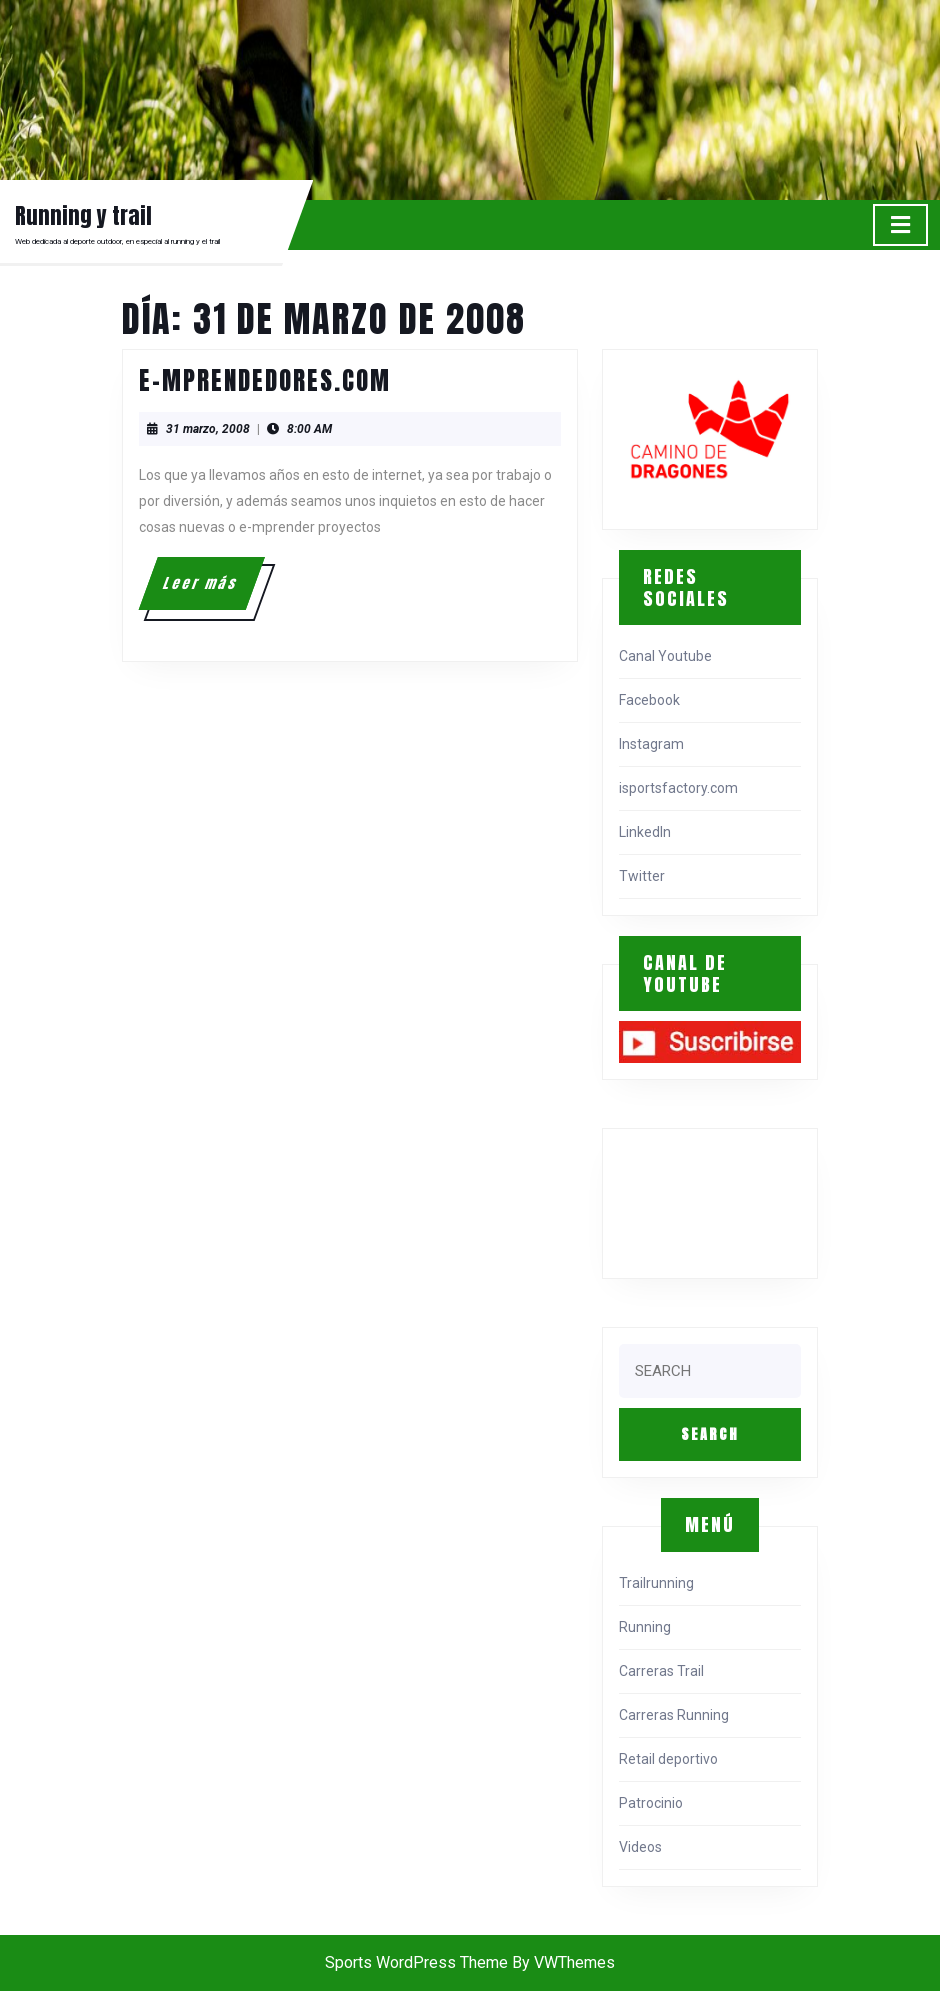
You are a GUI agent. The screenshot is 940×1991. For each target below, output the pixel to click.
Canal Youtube (665, 656)
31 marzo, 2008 (208, 429)
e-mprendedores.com (265, 380)
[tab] (900, 225)
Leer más (212, 591)
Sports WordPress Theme (416, 1962)
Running (645, 1627)
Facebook (649, 700)
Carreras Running (674, 1715)
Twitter (642, 876)
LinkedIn (645, 832)
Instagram (651, 744)
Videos (640, 1847)
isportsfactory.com (678, 788)
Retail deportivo (668, 1759)
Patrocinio (651, 1803)
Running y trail (83, 215)
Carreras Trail (661, 1671)
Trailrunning (656, 1583)
